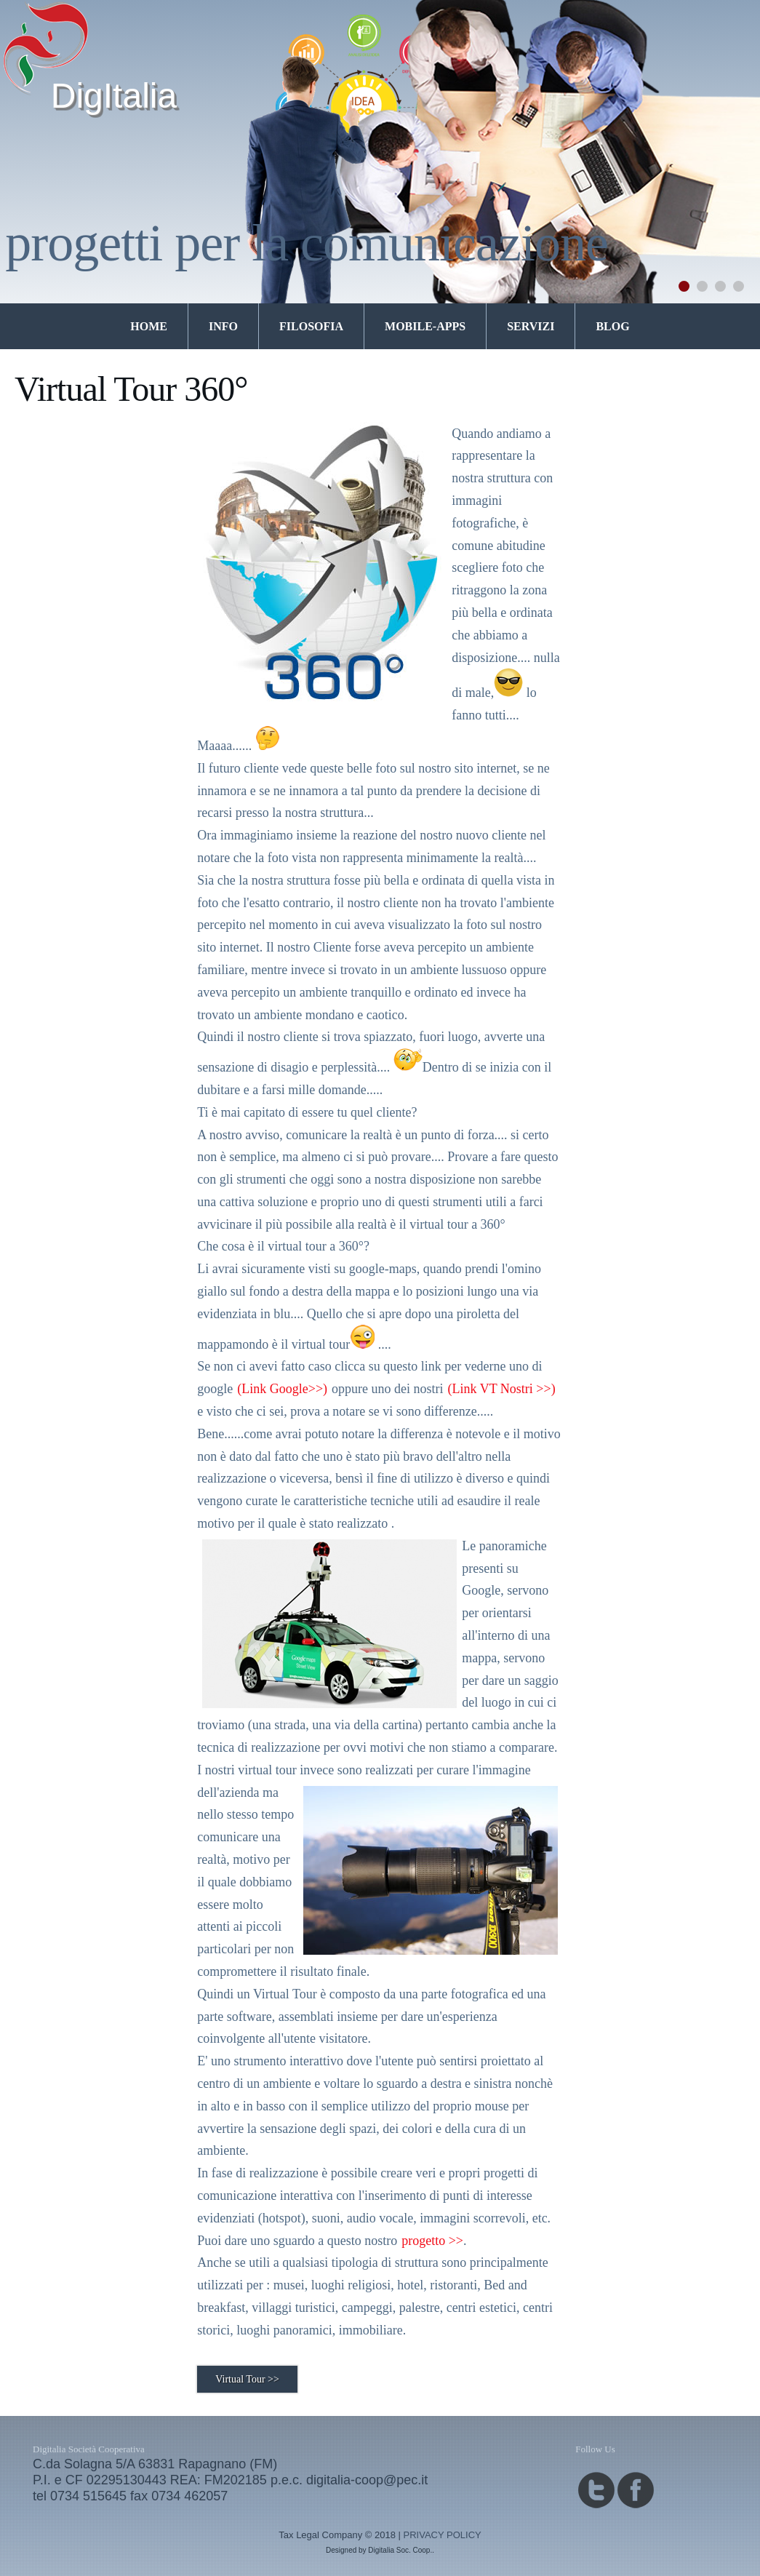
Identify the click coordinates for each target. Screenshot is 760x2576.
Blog (612, 326)
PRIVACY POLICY (442, 2534)
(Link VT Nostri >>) (502, 1388)
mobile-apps (425, 326)
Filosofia (311, 326)
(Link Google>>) (282, 1388)
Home (148, 326)
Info (223, 326)
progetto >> (432, 2240)
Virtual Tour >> (247, 2379)
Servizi (530, 326)
